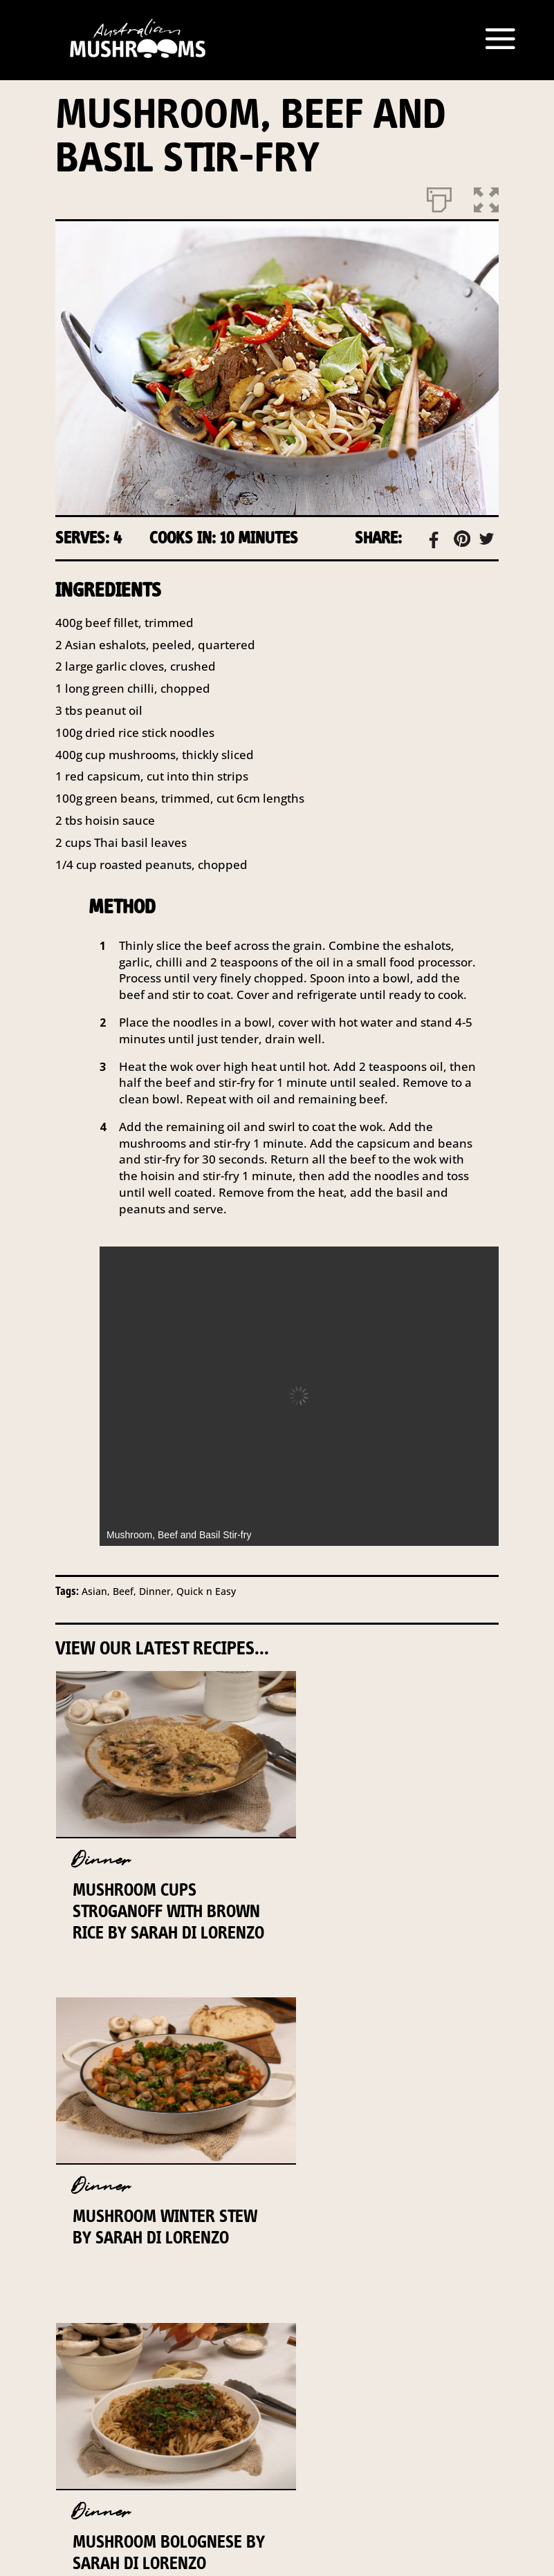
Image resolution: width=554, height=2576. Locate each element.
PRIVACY (283, 2398)
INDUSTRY (336, 2379)
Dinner (100, 1860)
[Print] (439, 197)
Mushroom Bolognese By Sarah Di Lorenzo (156, 2225)
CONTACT (253, 2379)
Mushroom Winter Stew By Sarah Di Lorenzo (371, 1911)
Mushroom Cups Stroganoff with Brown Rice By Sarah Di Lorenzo (162, 1922)
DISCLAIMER (425, 2379)
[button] (486, 197)
